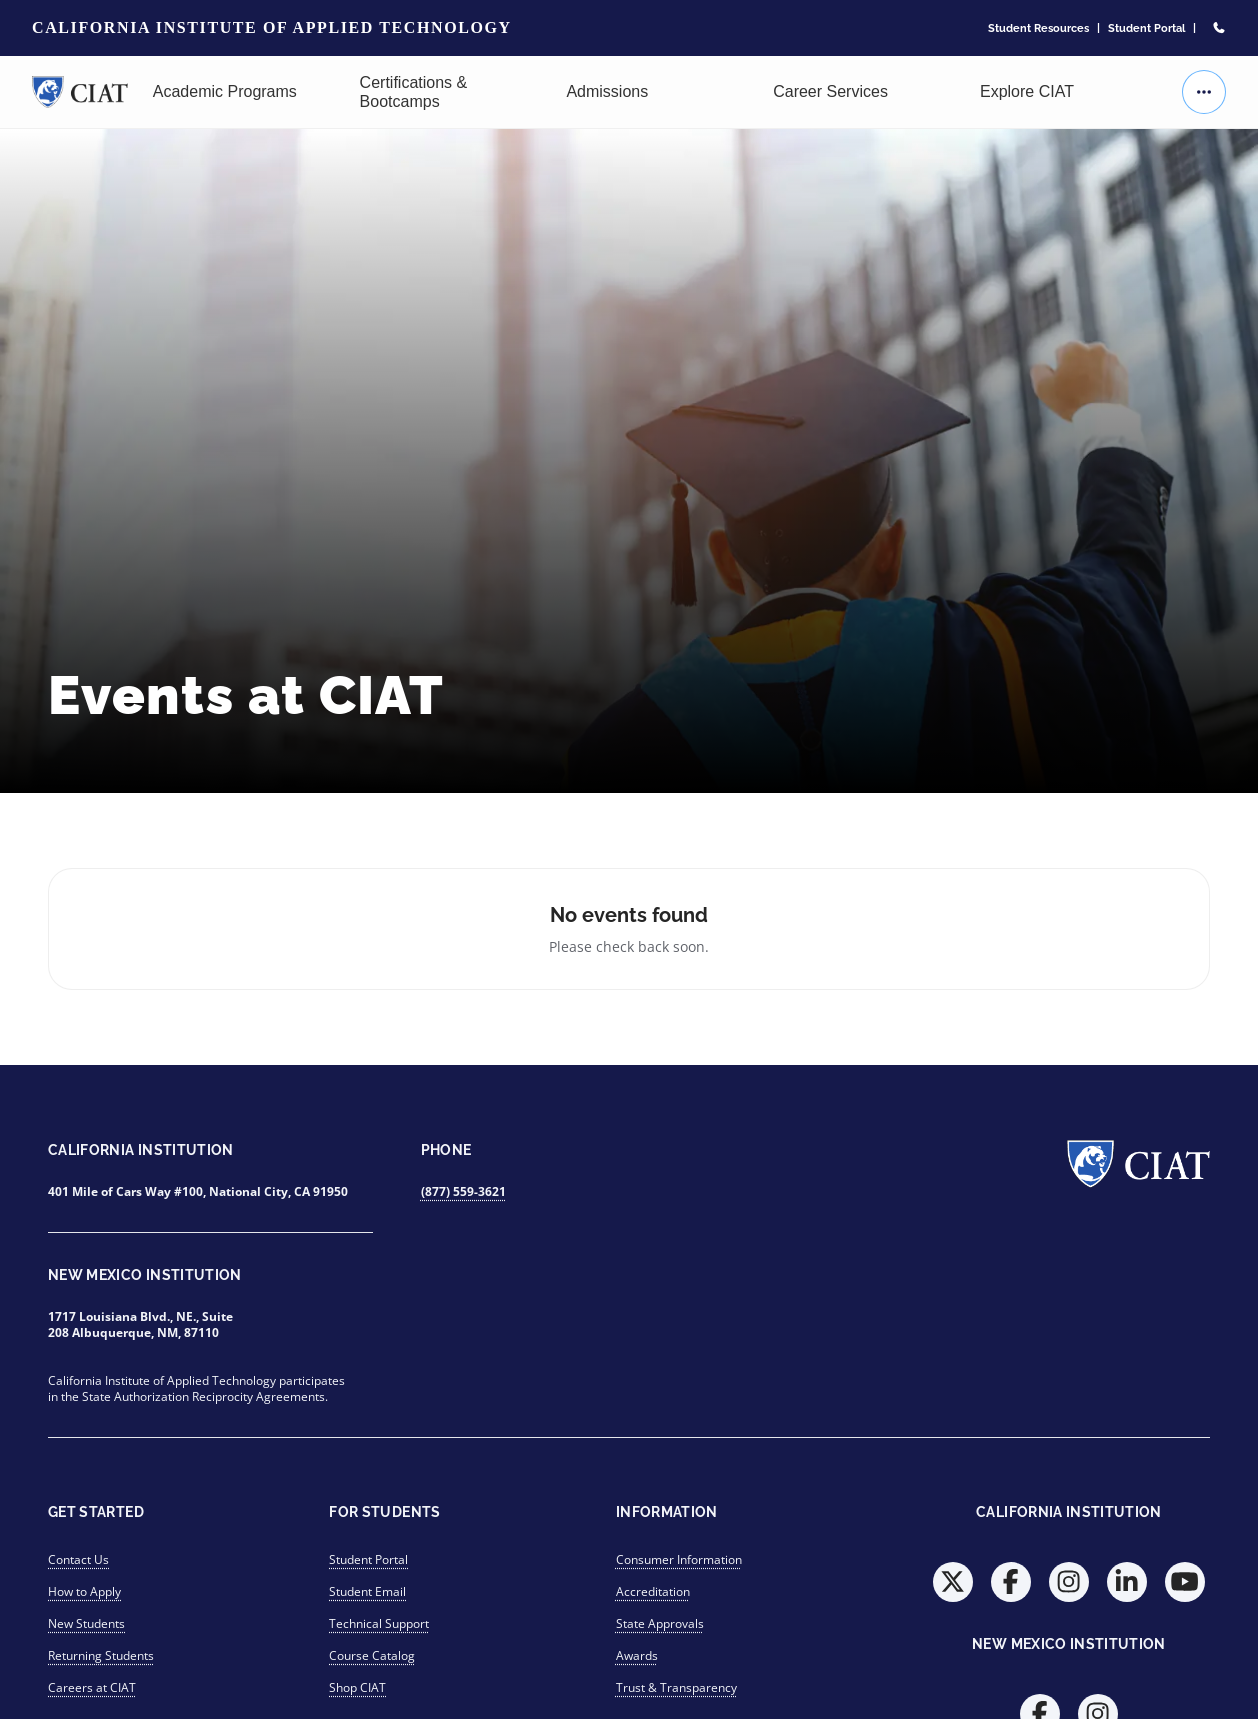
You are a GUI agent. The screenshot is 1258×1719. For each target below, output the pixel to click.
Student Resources (1038, 28)
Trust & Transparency (676, 1687)
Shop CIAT (357, 1687)
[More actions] (1204, 92)
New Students (86, 1623)
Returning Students (101, 1655)
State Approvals (660, 1623)
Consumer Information (679, 1559)
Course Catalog (372, 1655)
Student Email (367, 1591)
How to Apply (84, 1591)
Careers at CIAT (92, 1687)
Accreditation (653, 1591)
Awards (637, 1655)
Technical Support (379, 1623)
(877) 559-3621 (463, 1191)
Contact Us (78, 1559)
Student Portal (1146, 28)
